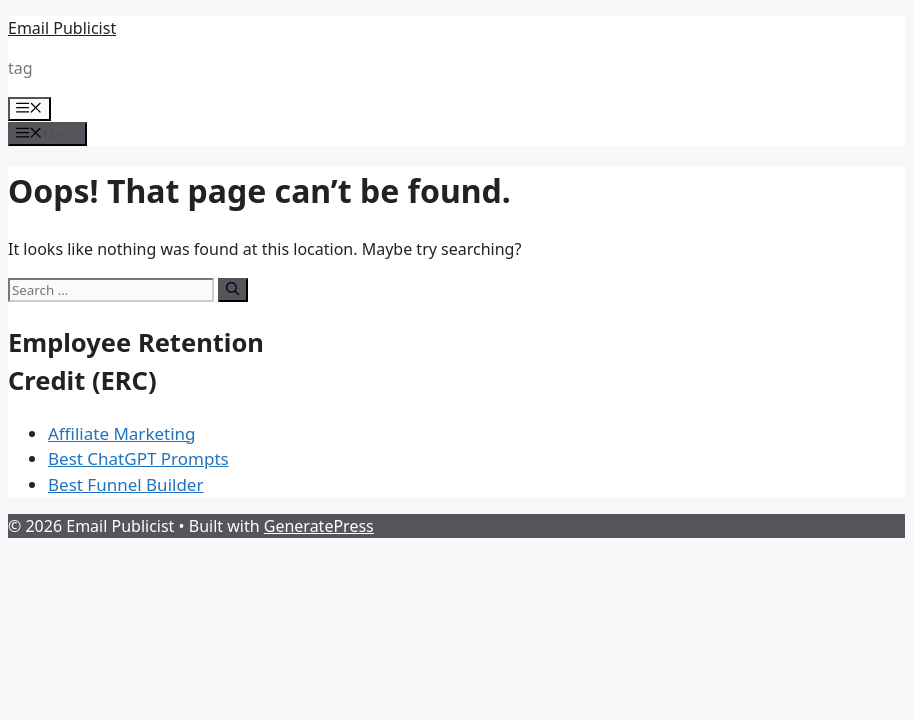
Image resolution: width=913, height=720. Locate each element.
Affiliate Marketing (122, 433)
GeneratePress (319, 526)
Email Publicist (62, 28)
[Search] (232, 290)
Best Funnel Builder (125, 484)
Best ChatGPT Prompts (138, 458)
